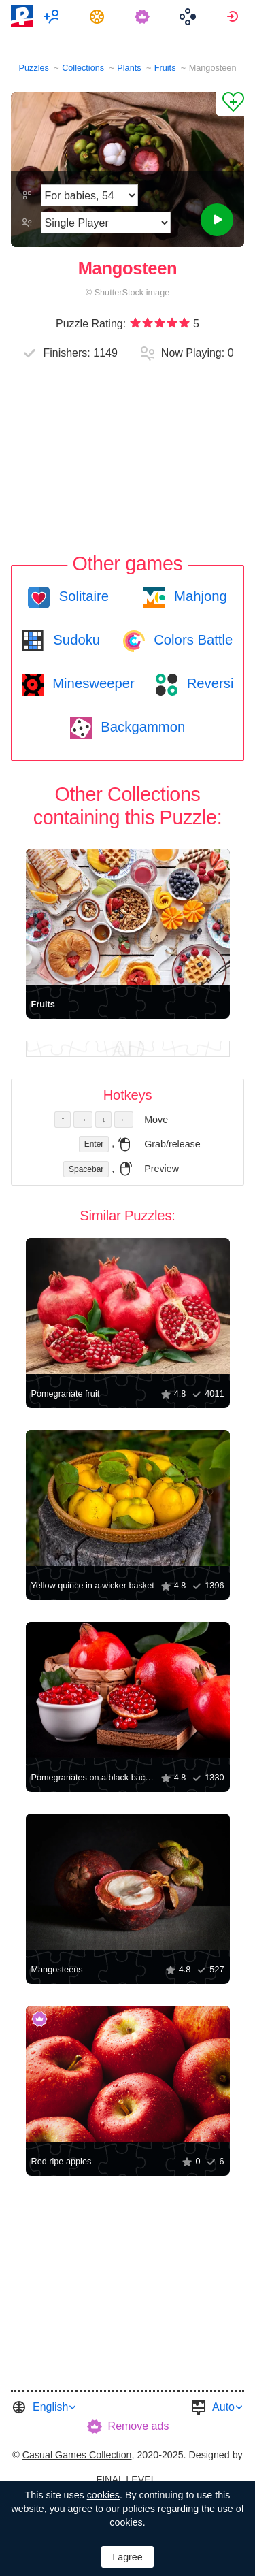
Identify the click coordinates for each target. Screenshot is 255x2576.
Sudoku (75, 639)
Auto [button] (223, 2407)
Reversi (208, 683)
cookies (103, 2495)
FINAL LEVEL (126, 2479)
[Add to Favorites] (230, 104)
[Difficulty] (89, 195)
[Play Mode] (106, 222)
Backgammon (141, 726)
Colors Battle (191, 639)
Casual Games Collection (77, 2454)
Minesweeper (92, 683)
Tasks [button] (99, 16)
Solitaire (82, 596)
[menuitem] (53, 16)
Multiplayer (53, 16)
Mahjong (198, 596)
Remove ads (138, 2426)
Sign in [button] (234, 16)
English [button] (50, 2407)
